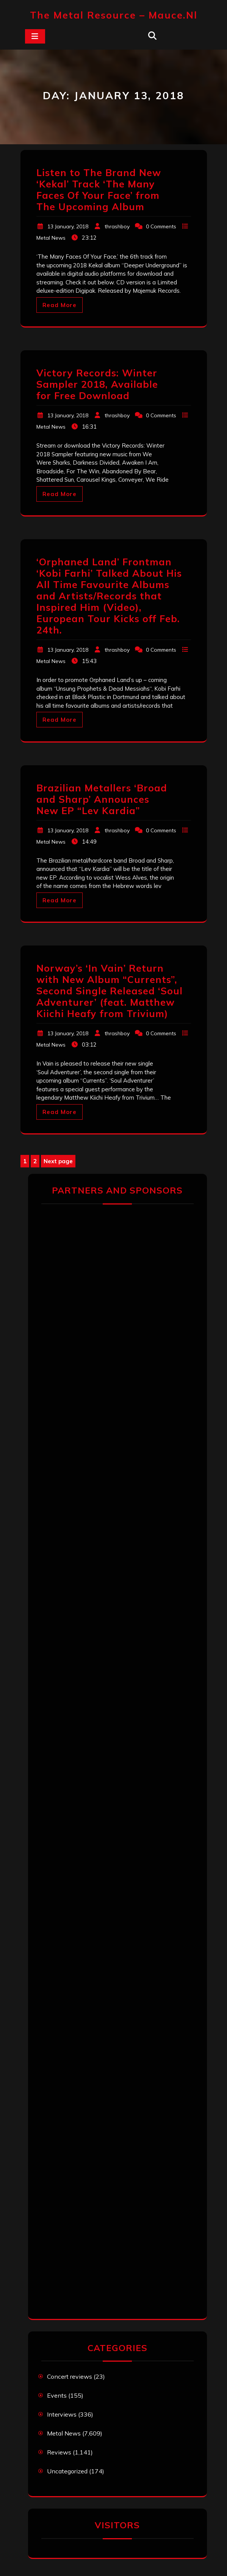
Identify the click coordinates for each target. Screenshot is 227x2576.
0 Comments (161, 226)
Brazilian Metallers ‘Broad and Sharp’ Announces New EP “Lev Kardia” (101, 799)
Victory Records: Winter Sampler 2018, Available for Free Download (97, 384)
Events (57, 2395)
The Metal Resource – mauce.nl (113, 15)
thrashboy (117, 226)
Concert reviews (69, 2376)
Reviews (59, 2452)
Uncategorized (67, 2471)
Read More (59, 305)
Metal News (51, 237)
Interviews (62, 2414)
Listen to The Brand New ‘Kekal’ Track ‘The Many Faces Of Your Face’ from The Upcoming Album (98, 189)
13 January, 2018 (67, 226)
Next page (58, 1161)
